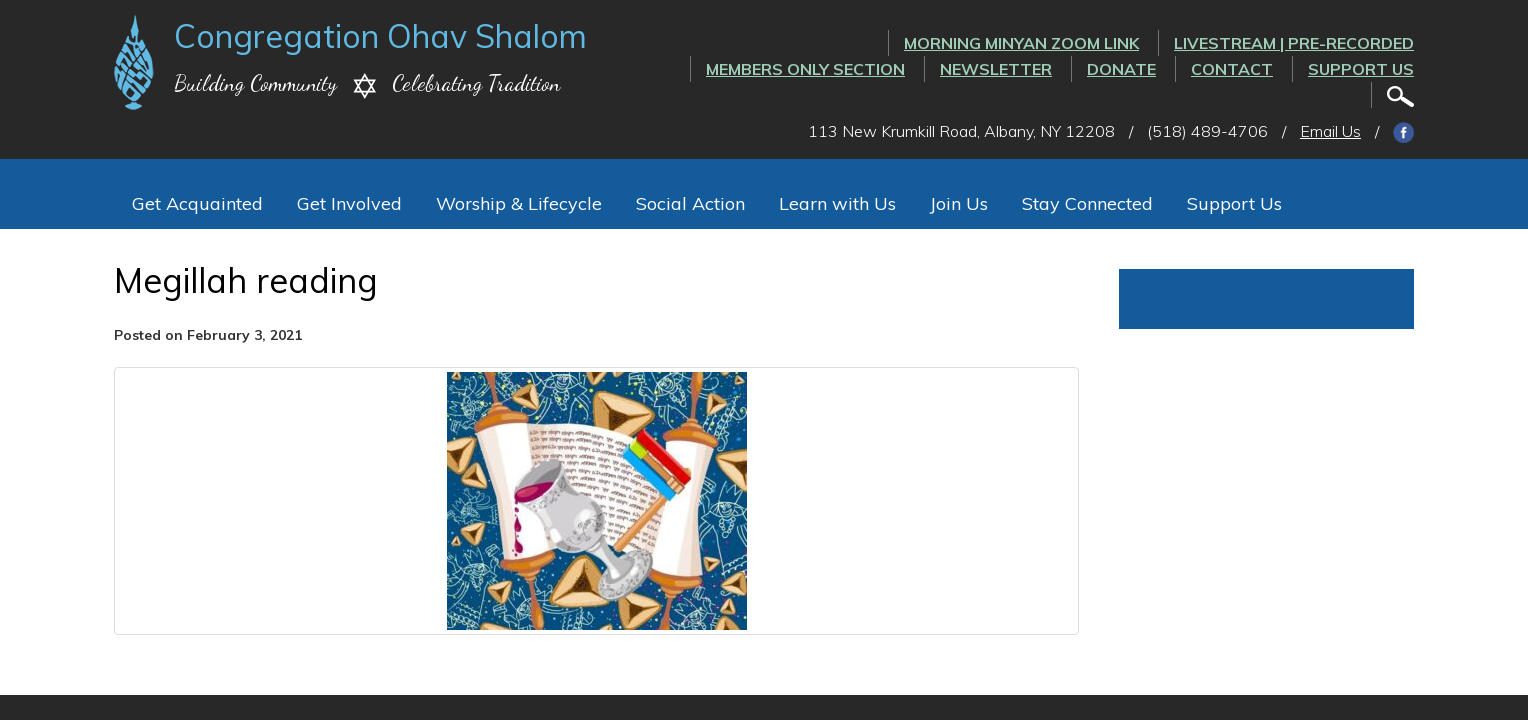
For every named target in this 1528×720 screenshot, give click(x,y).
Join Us (959, 203)
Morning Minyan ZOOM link (1021, 43)
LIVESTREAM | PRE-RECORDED (1294, 43)
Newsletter (996, 69)
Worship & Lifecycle (519, 203)
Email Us (1330, 131)
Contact (1232, 69)
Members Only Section (805, 69)
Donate (1121, 69)
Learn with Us (837, 203)
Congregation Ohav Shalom (380, 36)
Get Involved (349, 203)
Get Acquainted (197, 203)
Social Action (690, 203)
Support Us (1361, 69)
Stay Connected (1087, 203)
